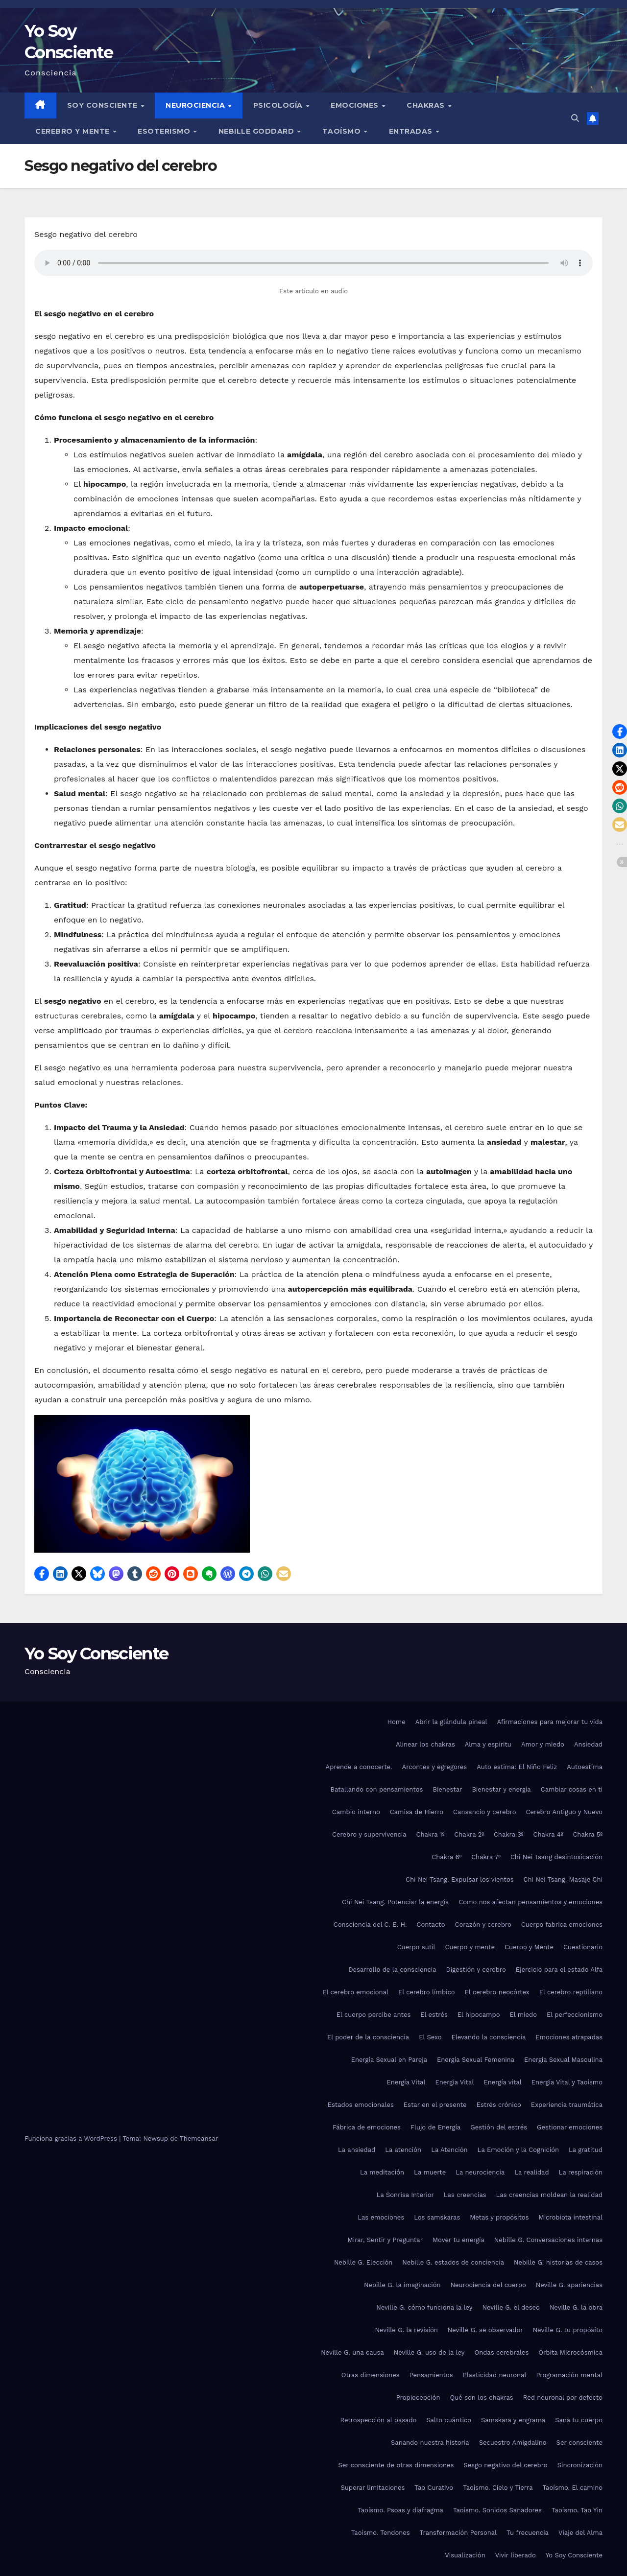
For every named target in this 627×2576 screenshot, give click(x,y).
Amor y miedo (542, 1744)
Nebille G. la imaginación (402, 2285)
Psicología (279, 105)
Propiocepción (418, 2397)
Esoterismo (165, 131)
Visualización (465, 2555)
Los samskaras (437, 2217)
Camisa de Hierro (416, 1812)
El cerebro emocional (355, 1992)
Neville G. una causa (352, 2352)
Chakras (427, 105)
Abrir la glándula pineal (451, 1721)
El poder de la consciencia (368, 2037)
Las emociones (381, 2217)
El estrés (434, 2014)
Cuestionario (583, 1947)
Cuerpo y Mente (529, 1947)
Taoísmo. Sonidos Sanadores (497, 2510)
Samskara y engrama (513, 2420)
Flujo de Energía (435, 2127)
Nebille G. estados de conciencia (453, 2262)
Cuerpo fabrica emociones (562, 1924)
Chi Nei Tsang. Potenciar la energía (395, 1902)
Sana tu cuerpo (579, 2420)
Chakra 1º (430, 1834)
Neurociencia (196, 105)
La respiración (581, 2172)
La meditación (382, 2172)
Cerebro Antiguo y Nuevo (564, 1812)
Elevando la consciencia (488, 2037)
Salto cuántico (448, 2420)
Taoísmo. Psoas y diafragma (400, 2510)
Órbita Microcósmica (570, 2352)
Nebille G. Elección (363, 2262)
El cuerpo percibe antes (373, 2014)
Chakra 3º (509, 1834)
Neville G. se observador (485, 2330)
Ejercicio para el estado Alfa (559, 1969)
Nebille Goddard (257, 131)
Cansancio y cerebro (484, 1812)
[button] (575, 118)
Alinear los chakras (425, 1744)
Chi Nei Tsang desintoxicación (556, 1857)
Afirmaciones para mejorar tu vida (550, 1721)
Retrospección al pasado (378, 2420)
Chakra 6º (446, 1857)
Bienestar (447, 1789)
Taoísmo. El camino (573, 2487)
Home (396, 1721)
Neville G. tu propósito (568, 2330)
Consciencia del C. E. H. (370, 1924)
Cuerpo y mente (470, 1947)
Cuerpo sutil (416, 1947)
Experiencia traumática (567, 2104)
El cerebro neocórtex (497, 1992)
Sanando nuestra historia (430, 2442)
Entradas (412, 131)
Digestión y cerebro (476, 1969)
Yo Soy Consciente (96, 1653)
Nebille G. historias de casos (558, 2262)
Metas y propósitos (499, 2217)
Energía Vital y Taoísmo (567, 2082)
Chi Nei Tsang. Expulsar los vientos (460, 1879)
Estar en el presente (435, 2104)
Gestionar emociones (570, 2127)
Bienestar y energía (501, 1789)
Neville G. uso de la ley (429, 2352)
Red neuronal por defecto (563, 2397)
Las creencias (465, 2194)
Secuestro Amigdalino (513, 2442)
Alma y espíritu (488, 1744)
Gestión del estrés (498, 2127)
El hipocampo (479, 2014)
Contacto (430, 1924)
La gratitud (586, 2149)
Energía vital (502, 2082)
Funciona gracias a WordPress (71, 2138)
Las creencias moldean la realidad (549, 2194)
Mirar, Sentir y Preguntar (385, 2240)
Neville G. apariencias (569, 2285)
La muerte (430, 2172)
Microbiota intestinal (571, 2217)
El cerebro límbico (426, 1992)
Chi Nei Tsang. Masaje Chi (563, 1879)
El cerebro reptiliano (571, 1992)
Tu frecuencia (527, 2532)
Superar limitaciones (372, 2487)
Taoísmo (342, 131)
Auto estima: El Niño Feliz (517, 1767)
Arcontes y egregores (434, 1767)
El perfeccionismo (575, 2014)
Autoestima (585, 1767)
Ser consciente (579, 2442)
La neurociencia (480, 2172)
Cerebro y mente (73, 131)
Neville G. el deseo (510, 2307)
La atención (403, 2149)
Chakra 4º (548, 1834)
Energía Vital (406, 2082)
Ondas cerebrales (501, 2352)
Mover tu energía (458, 2240)
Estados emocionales (361, 2104)
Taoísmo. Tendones (380, 2532)
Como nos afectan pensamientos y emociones (530, 1902)
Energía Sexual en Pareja (389, 2059)
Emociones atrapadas (569, 2037)
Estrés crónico (499, 2104)
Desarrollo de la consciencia (392, 1969)
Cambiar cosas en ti (572, 1789)
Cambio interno (356, 1812)
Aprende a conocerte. (359, 1767)
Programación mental (569, 2375)
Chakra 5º (588, 1834)
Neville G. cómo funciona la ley (424, 2307)
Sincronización (580, 2465)
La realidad (531, 2172)
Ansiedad (588, 1744)
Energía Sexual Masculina (563, 2059)
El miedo (523, 2014)
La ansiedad (356, 2149)
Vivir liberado (515, 2555)
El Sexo (430, 2037)
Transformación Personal (458, 2532)
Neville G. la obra (576, 2307)
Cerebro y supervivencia (369, 1834)
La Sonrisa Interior (405, 2194)
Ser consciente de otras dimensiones (396, 2465)
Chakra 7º (486, 1857)
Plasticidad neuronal (495, 2375)
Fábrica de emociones (367, 2127)
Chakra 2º (469, 1834)
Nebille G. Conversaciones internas (548, 2240)
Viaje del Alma (580, 2532)
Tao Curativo (433, 2487)
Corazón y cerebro (483, 1924)
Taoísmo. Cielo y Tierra (497, 2487)
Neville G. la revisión (406, 2330)
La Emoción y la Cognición (518, 2149)
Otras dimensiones (370, 2375)
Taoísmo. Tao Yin (577, 2510)
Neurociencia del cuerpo (488, 2285)
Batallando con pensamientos (376, 1789)
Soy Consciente (103, 105)
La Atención (449, 2149)
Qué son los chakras (481, 2397)
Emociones (356, 105)
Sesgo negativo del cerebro (505, 2465)
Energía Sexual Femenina (475, 2059)
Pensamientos (431, 2375)
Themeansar (199, 2138)
